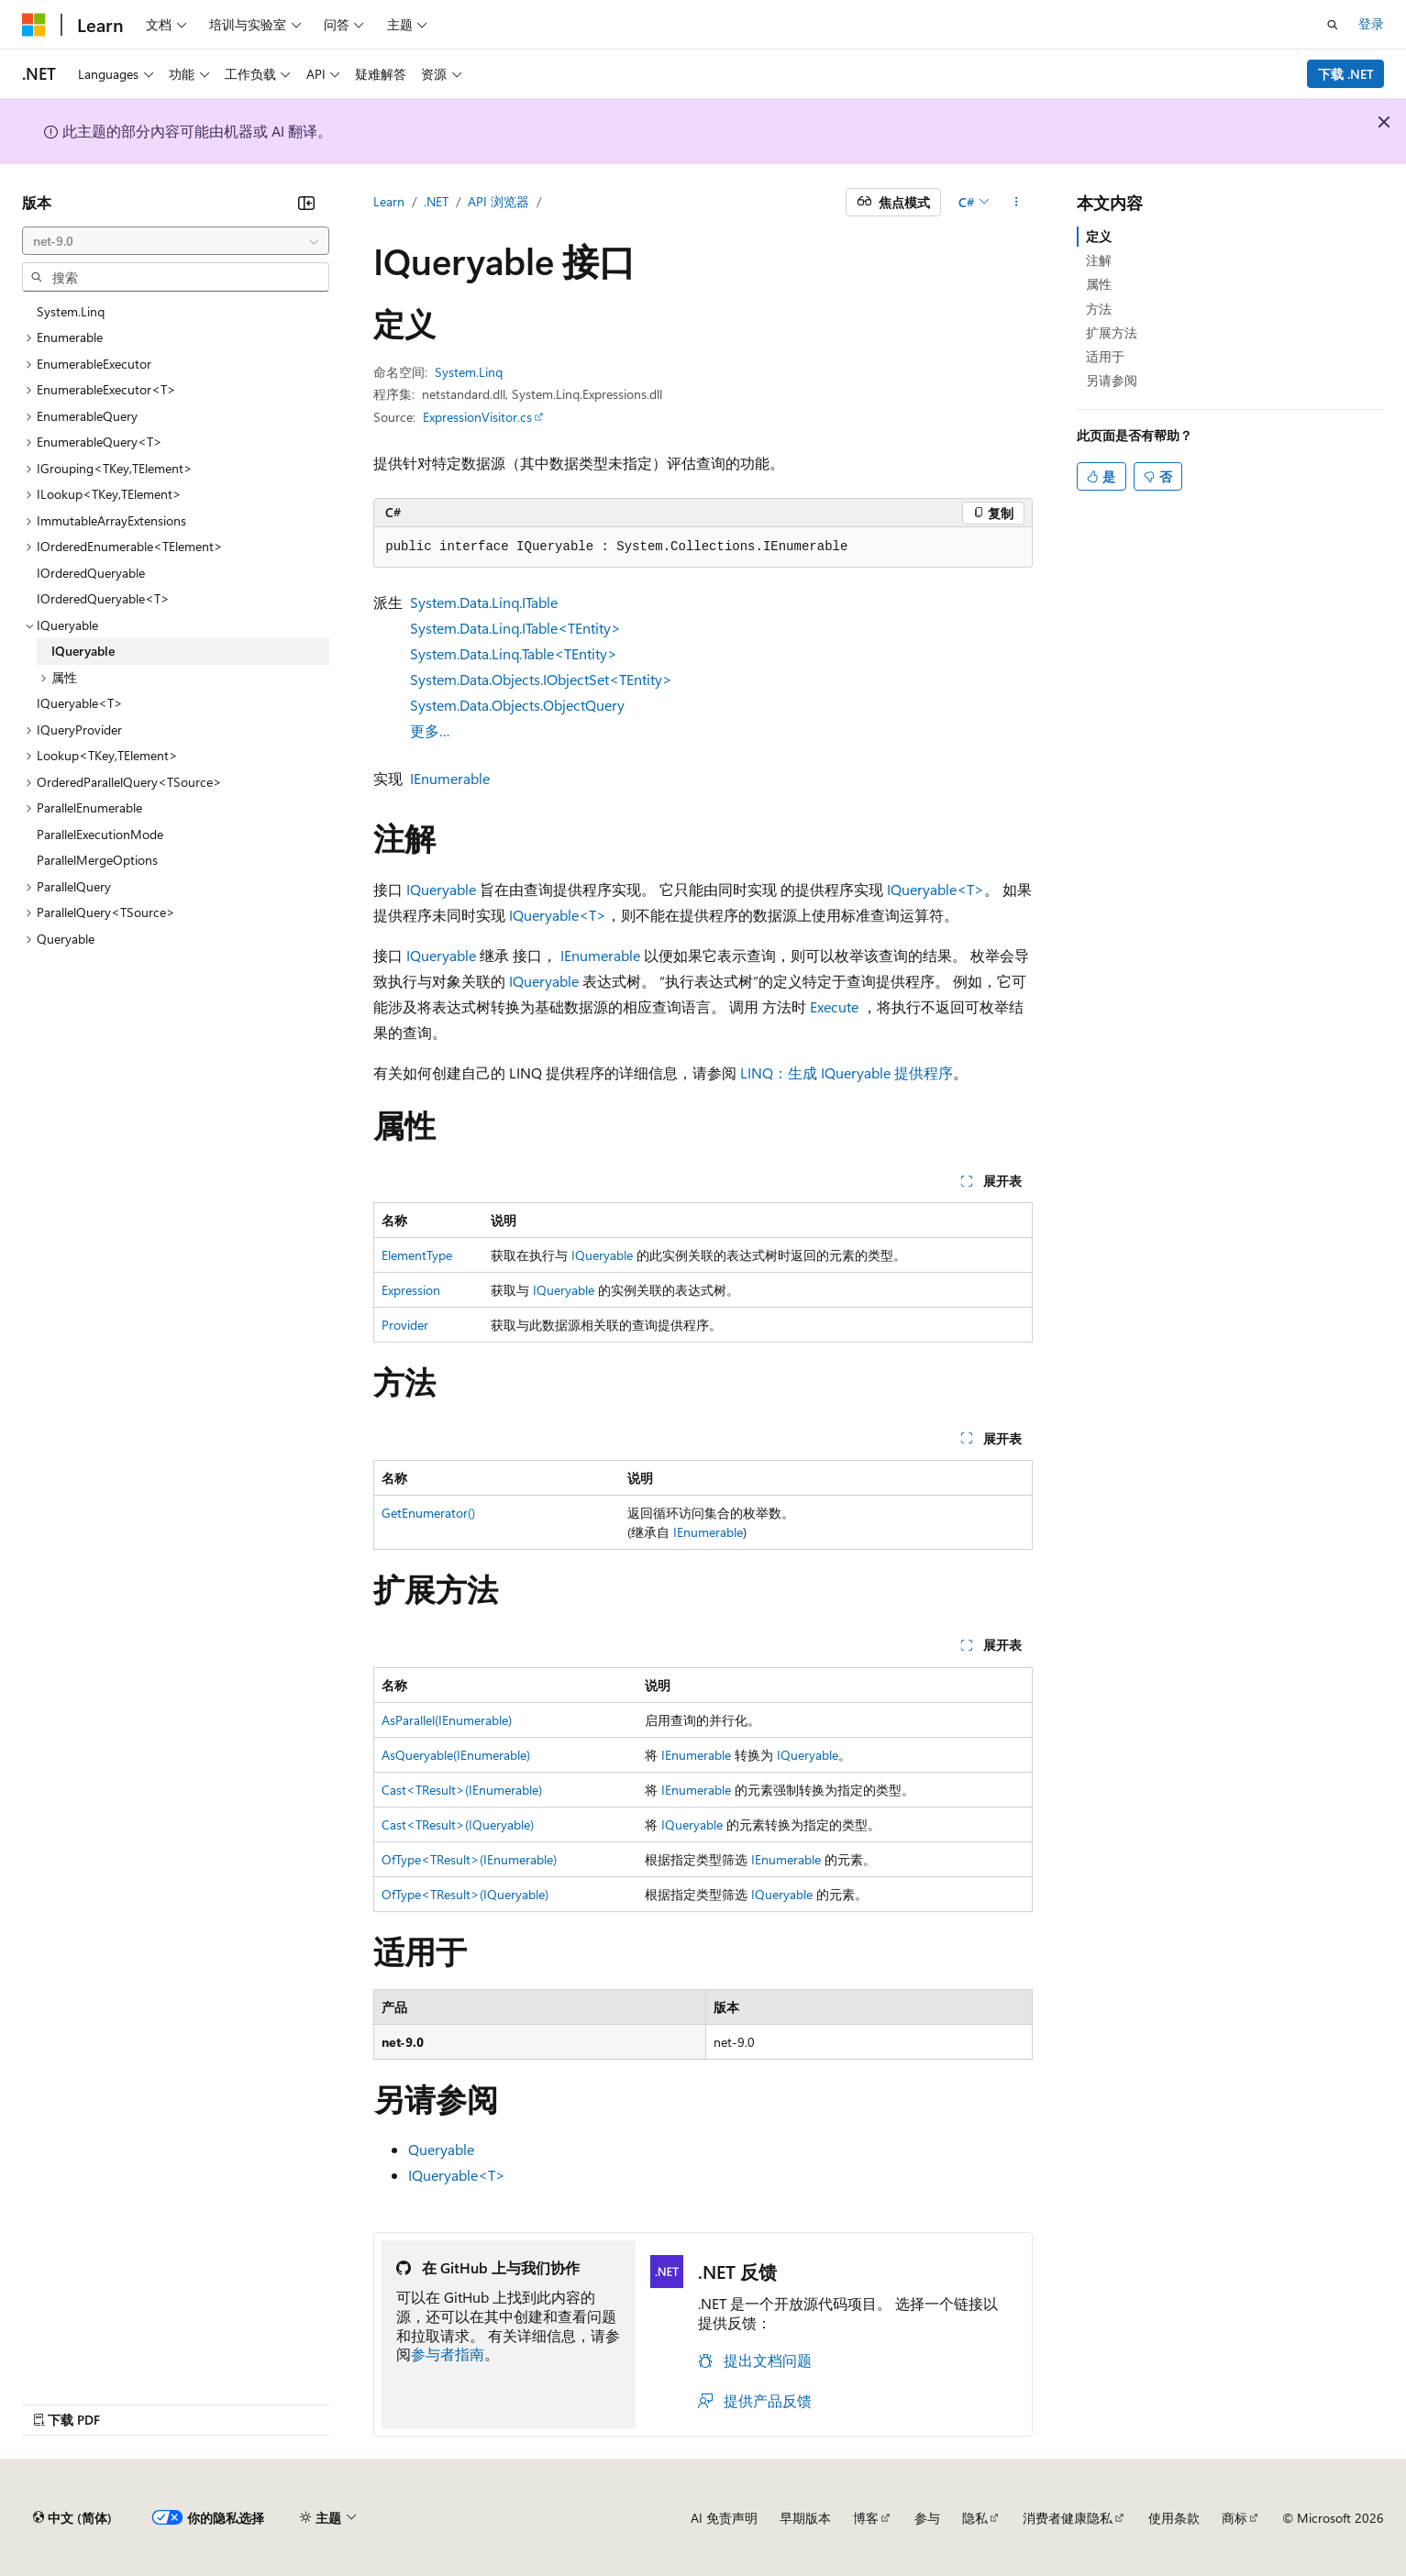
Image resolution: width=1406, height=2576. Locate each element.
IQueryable (441, 889)
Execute (834, 1006)
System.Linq (469, 372)
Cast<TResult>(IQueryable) (458, 1824)
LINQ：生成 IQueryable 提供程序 (846, 1072)
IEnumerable (450, 778)
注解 (1099, 260)
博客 (866, 2517)
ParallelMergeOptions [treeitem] (97, 859)
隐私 (975, 2517)
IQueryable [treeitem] (83, 650)
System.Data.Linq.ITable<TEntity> (515, 627)
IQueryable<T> (935, 889)
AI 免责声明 (724, 2517)
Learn (388, 201)
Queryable (441, 2149)
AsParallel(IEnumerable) (447, 1720)
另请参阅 (1111, 380)
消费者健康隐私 (1068, 2517)
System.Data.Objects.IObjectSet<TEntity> (541, 679)
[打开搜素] (1332, 24)
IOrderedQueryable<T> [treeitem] (103, 598)
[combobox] (175, 241)
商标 (1234, 2517)
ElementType (417, 1255)
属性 (1099, 284)
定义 (1099, 236)
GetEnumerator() (428, 1512)
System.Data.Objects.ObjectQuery (517, 704)
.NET (436, 201)
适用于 (1105, 356)
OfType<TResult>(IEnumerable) (469, 1859)
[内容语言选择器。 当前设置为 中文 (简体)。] (72, 2518)
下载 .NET (1346, 74)
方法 (1099, 308)
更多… (430, 730)
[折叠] (306, 202)
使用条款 (1174, 2517)
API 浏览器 (498, 201)
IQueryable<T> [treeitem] (80, 703)
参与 (927, 2517)
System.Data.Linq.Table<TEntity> (513, 653)
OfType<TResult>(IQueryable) (465, 1894)
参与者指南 (447, 2353)
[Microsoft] (34, 25)
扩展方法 (1111, 332)
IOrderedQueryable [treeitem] (91, 572)
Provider (405, 1324)
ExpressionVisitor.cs (477, 417)
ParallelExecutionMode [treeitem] (100, 834)
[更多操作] (1017, 202)
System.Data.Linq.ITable (484, 602)
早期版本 (805, 2517)
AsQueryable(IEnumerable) (456, 1754)
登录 (1371, 23)
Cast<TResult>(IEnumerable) (462, 1789)
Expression (411, 1290)
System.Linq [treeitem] (71, 311)
